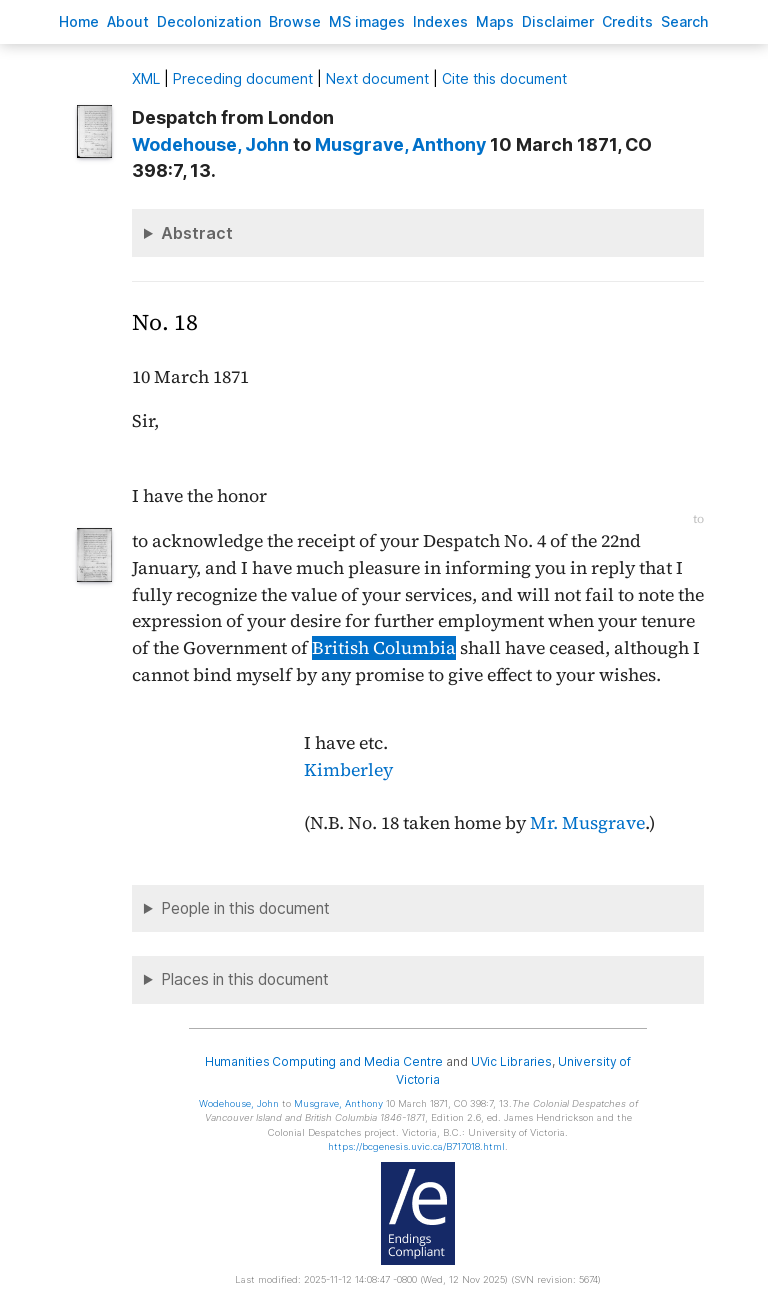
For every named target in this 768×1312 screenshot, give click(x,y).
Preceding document (243, 78)
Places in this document (245, 979)
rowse (295, 21)
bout (128, 21)
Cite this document (504, 78)
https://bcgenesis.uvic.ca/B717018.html (416, 1146)
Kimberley (348, 770)
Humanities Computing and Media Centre (324, 1061)
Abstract (197, 233)
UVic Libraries (511, 1061)
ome (79, 21)
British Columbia (384, 648)
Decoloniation (209, 21)
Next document (377, 78)
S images (367, 21)
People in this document (245, 908)
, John (210, 144)
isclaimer (558, 21)
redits (627, 21)
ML (146, 78)
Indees (440, 21)
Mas (495, 21)
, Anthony (400, 144)
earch (685, 21)
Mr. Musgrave (587, 823)
